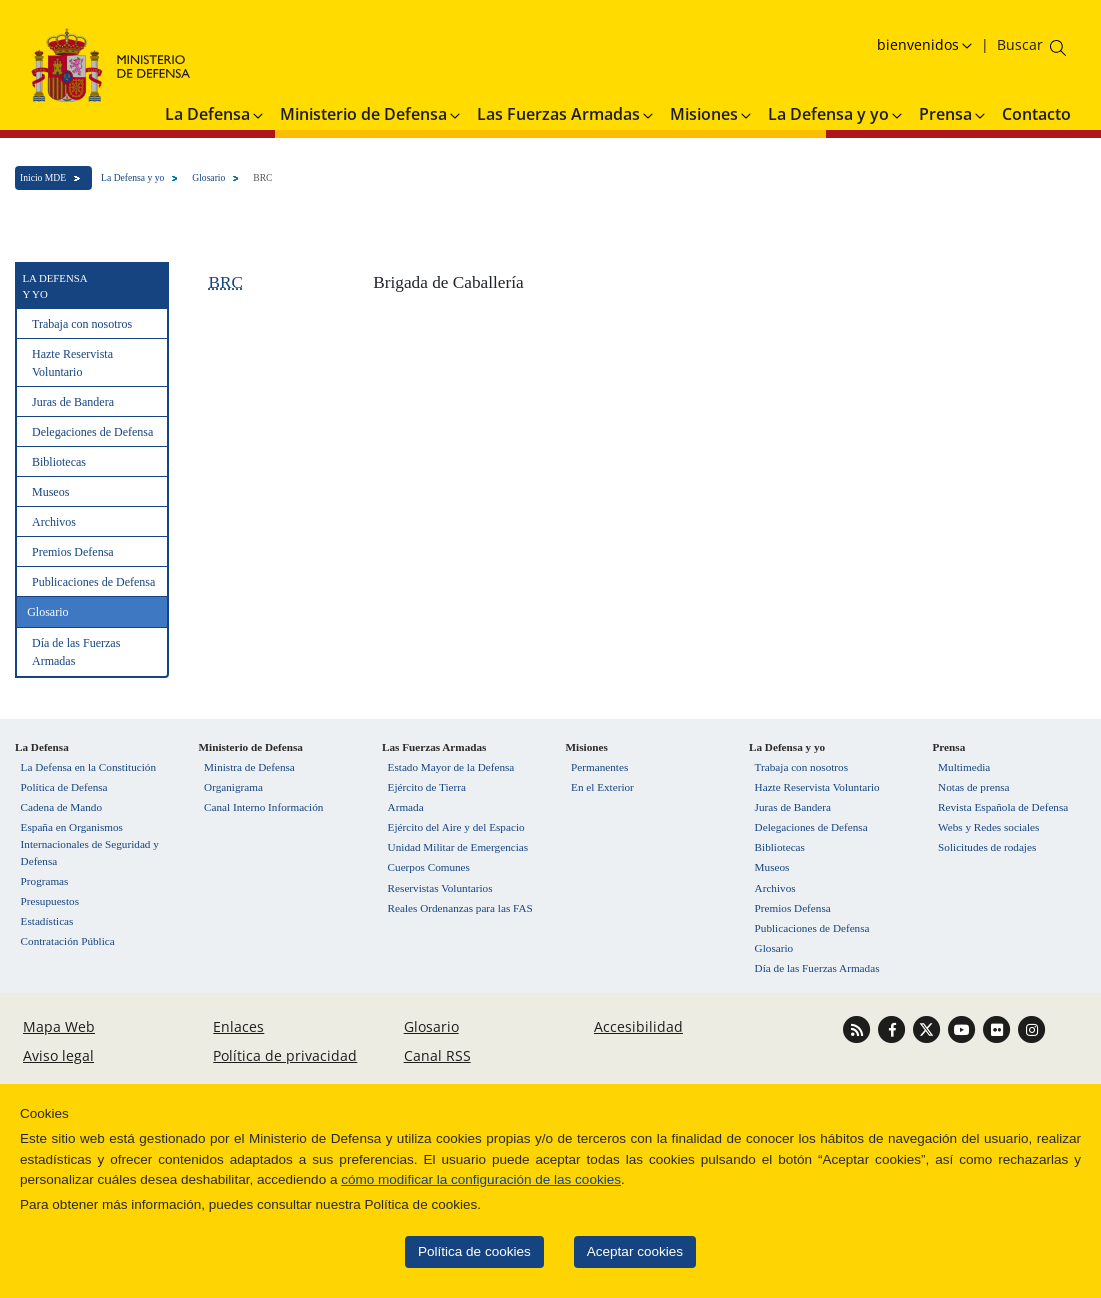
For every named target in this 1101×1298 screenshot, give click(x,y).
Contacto (1036, 114)
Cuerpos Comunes (429, 867)
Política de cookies (463, 1251)
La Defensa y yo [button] (836, 114)
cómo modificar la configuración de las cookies (470, 1179)
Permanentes (599, 767)
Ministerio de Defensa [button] (371, 114)
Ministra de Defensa (249, 767)
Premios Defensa (73, 552)
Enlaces (238, 1026)
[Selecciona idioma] (927, 44)
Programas (45, 881)
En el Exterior (602, 787)
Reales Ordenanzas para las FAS (460, 908)
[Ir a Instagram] (1032, 1028)
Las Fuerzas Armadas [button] (566, 114)
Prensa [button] (953, 114)
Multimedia (964, 767)
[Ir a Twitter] (929, 1028)
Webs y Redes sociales (988, 827)
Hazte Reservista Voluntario (72, 363)
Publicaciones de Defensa (93, 582)
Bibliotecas (59, 462)
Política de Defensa (64, 787)
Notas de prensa (973, 787)
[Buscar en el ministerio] (1019, 44)
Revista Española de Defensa (1003, 807)
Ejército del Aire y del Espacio (456, 827)
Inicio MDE (43, 177)
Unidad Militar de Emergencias (458, 847)
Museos (50, 492)
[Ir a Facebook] (894, 1028)
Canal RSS (437, 1055)
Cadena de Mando (61, 807)
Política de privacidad (285, 1055)
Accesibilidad (638, 1026)
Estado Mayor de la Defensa (451, 767)
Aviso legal (58, 1055)
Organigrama (233, 787)
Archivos (54, 522)
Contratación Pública (68, 941)
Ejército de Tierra (427, 787)
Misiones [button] (712, 114)
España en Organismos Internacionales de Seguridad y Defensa (90, 844)
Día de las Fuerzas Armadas (76, 652)
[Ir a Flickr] (999, 1028)
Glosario (208, 177)
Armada (406, 807)
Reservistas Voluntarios (440, 888)
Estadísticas (47, 921)
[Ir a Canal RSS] (859, 1028)
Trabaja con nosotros (82, 324)
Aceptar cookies (623, 1251)
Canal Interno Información (263, 807)
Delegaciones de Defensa (92, 432)
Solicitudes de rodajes (987, 847)
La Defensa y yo (132, 177)
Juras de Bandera (73, 402)
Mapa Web (59, 1026)
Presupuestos (50, 901)
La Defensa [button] (215, 114)
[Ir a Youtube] (964, 1028)
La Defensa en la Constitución (88, 767)
